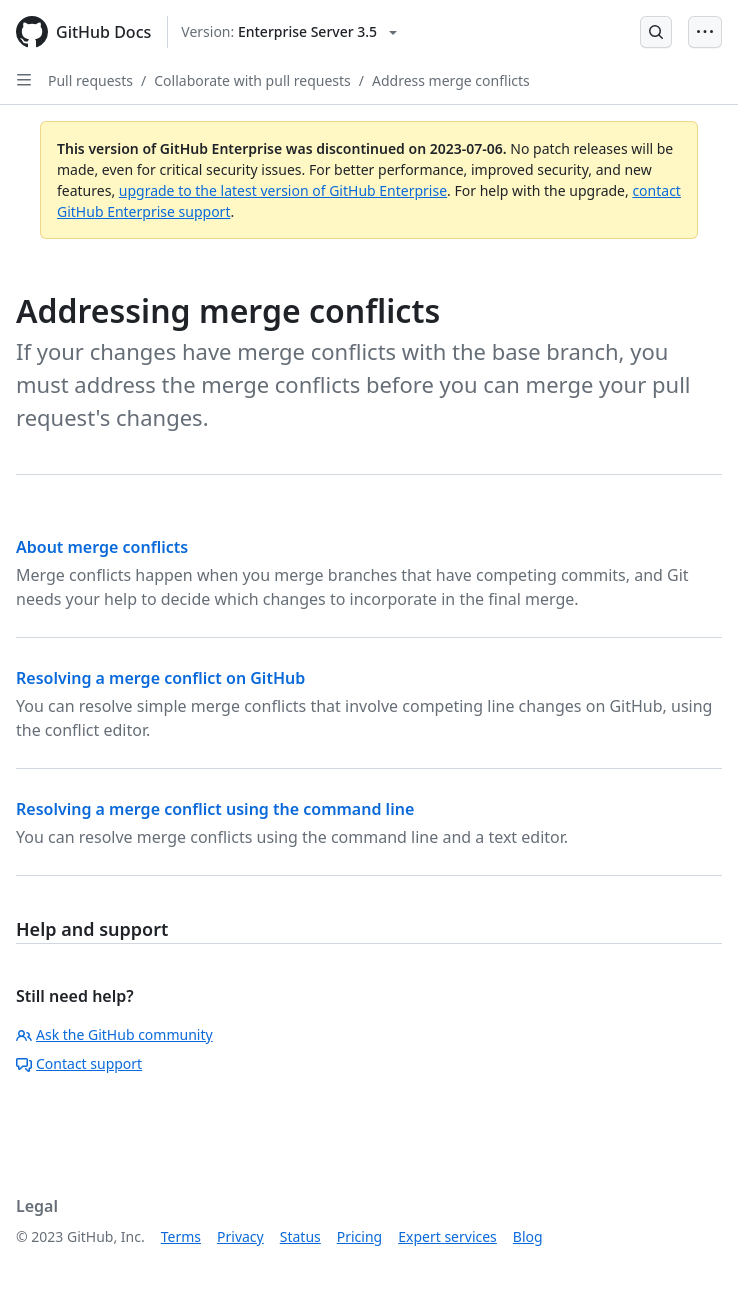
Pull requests (90, 80)
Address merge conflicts (451, 80)
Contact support (79, 1063)
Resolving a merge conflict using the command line (215, 809)
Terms (181, 1236)
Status (300, 1236)
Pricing (359, 1236)
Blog (528, 1236)
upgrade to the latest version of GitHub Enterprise (283, 190)
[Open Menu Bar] (705, 32)
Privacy (240, 1236)
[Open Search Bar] (656, 32)
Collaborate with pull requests (252, 80)
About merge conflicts (102, 547)
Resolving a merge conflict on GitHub (160, 678)
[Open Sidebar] (24, 80)
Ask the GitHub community (114, 1034)
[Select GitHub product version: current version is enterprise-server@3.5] (289, 32)
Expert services (447, 1236)
